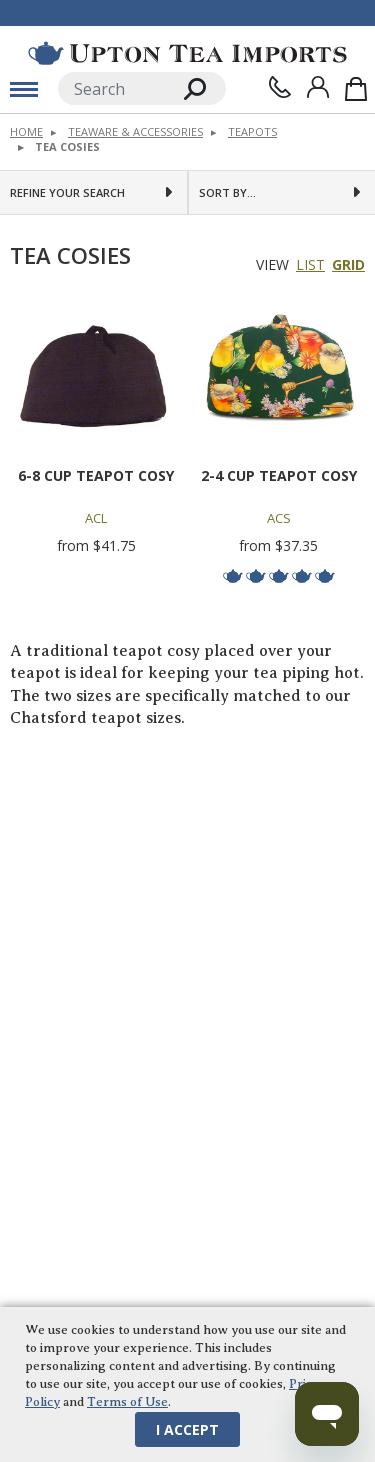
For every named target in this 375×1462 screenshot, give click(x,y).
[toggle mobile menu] (24, 89)
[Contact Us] (280, 87)
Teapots (252, 131)
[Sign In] (318, 87)
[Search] (111, 88)
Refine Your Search (67, 192)
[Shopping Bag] (356, 88)
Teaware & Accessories (135, 131)
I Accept (187, 1429)
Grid (348, 265)
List (310, 265)
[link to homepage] (187, 53)
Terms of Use (127, 1402)
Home (26, 131)
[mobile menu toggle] (24, 89)
